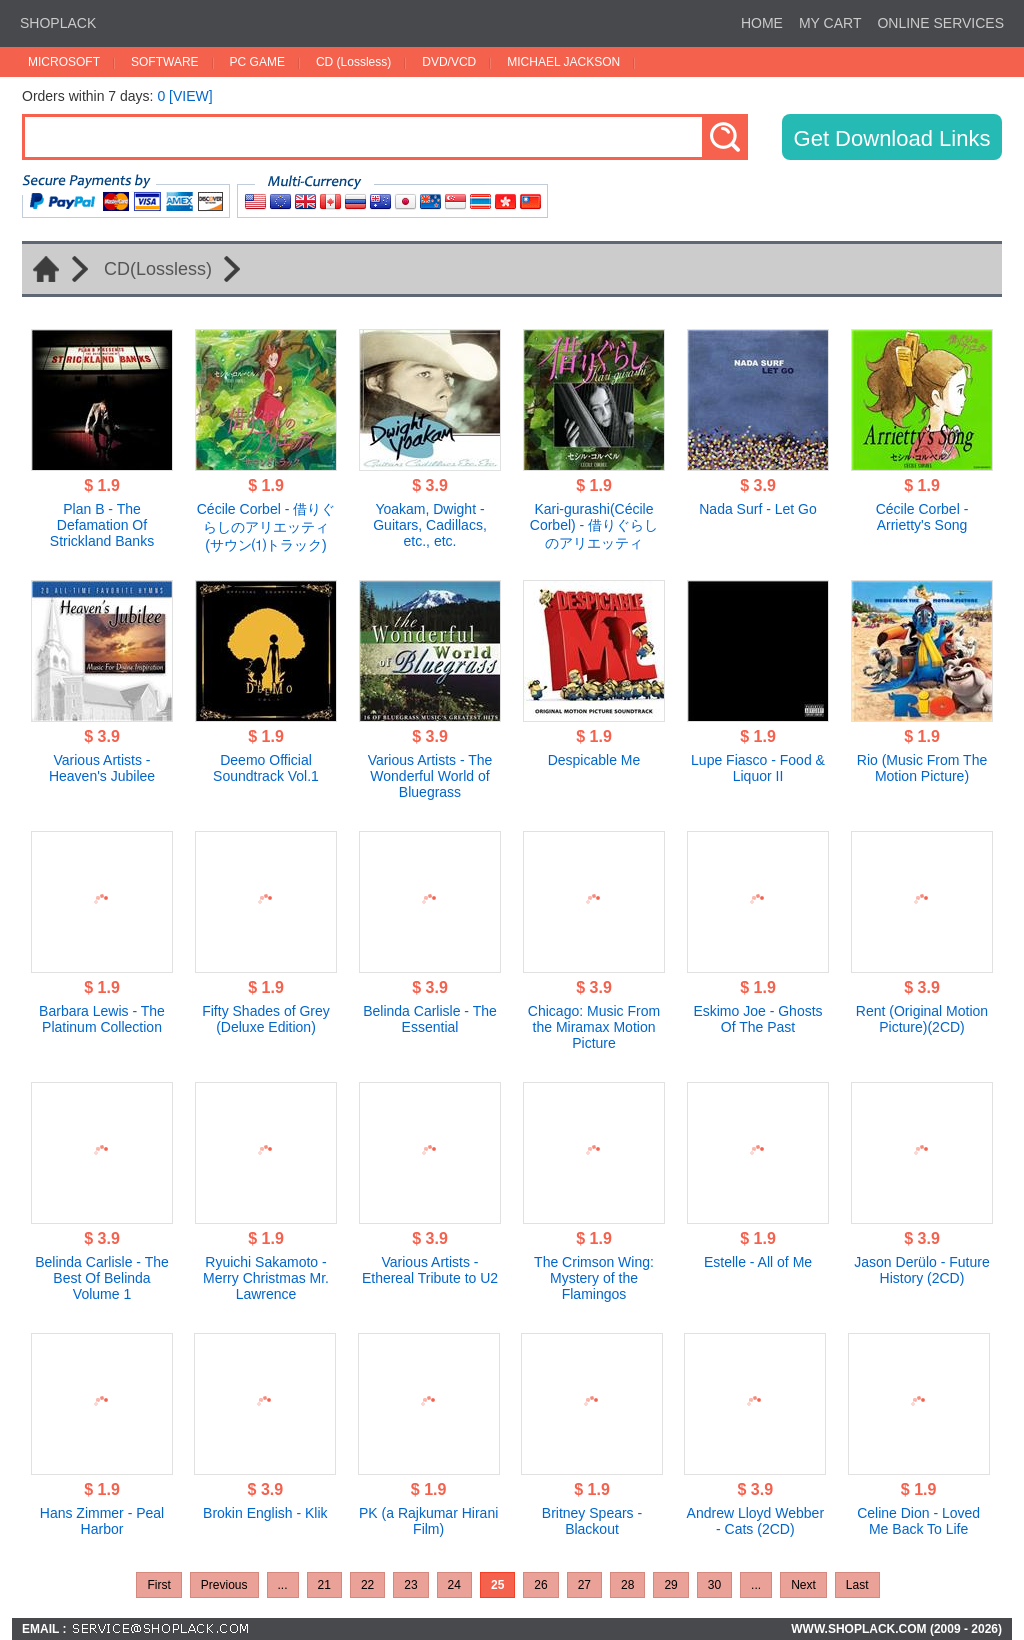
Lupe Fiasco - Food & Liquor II (758, 768)
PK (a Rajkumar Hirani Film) (428, 1521)
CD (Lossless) (353, 62)
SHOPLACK (58, 23)
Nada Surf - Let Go (758, 509)
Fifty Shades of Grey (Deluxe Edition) (266, 1019)
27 (584, 1585)
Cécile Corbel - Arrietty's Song (922, 517)
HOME (762, 23)
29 (670, 1585)
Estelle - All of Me (758, 1262)
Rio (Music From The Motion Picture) (922, 768)
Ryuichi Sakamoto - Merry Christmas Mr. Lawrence (266, 1278)
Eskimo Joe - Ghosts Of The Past (757, 1019)
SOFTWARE (165, 62)
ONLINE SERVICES (940, 23)
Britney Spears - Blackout (592, 1521)
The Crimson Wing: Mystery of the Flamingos (594, 1278)
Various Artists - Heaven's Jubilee (102, 768)
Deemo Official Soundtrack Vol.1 (266, 768)
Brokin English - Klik (265, 1513)
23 (410, 1585)
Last (857, 1585)
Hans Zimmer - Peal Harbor (102, 1521)
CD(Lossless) (158, 269)
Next (803, 1585)
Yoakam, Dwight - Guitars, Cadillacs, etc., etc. (430, 525)
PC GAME (257, 62)
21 (324, 1585)
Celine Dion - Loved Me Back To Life (918, 1521)
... (283, 1585)
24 (454, 1585)
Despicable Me (594, 760)
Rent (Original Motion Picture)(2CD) (922, 1019)
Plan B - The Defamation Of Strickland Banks (102, 525)
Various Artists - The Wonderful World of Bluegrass (430, 776)
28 (627, 1585)
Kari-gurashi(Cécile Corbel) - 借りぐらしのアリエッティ (594, 526)
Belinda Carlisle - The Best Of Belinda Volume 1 (102, 1278)
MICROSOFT (64, 62)
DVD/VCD (449, 62)
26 (540, 1585)
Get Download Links (892, 138)
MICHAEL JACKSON (563, 62)
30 (714, 1585)
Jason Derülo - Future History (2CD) (921, 1270)
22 (367, 1585)
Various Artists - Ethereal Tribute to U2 (430, 1270)
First (158, 1585)
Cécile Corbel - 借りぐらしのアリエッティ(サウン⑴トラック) (266, 527)
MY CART (830, 23)
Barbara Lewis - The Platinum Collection (102, 1019)
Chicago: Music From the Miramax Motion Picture (594, 1027)
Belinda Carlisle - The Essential (430, 1019)
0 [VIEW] (184, 96)
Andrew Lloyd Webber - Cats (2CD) (755, 1521)
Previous (224, 1585)
